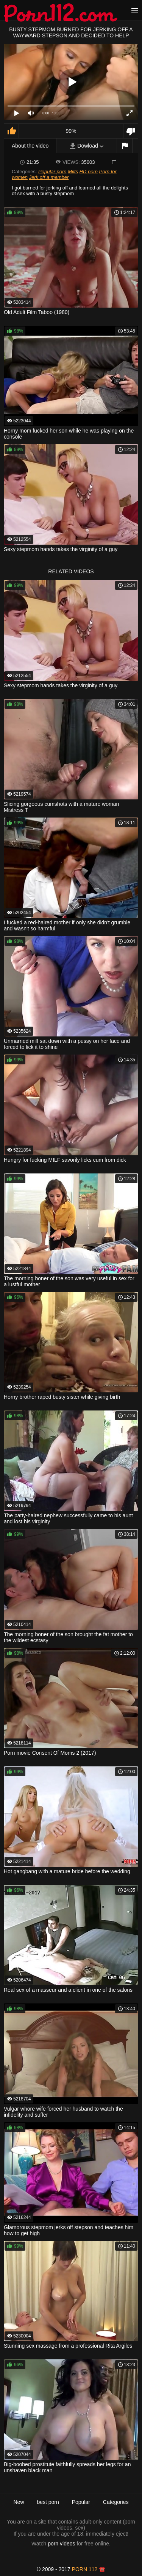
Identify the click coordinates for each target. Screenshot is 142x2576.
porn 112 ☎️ (89, 2569)
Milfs (73, 171)
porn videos (61, 2544)
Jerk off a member (49, 177)
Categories (116, 2502)
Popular (81, 2502)
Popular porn (52, 171)
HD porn (89, 171)
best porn (48, 2502)
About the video (30, 146)
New (18, 2502)
